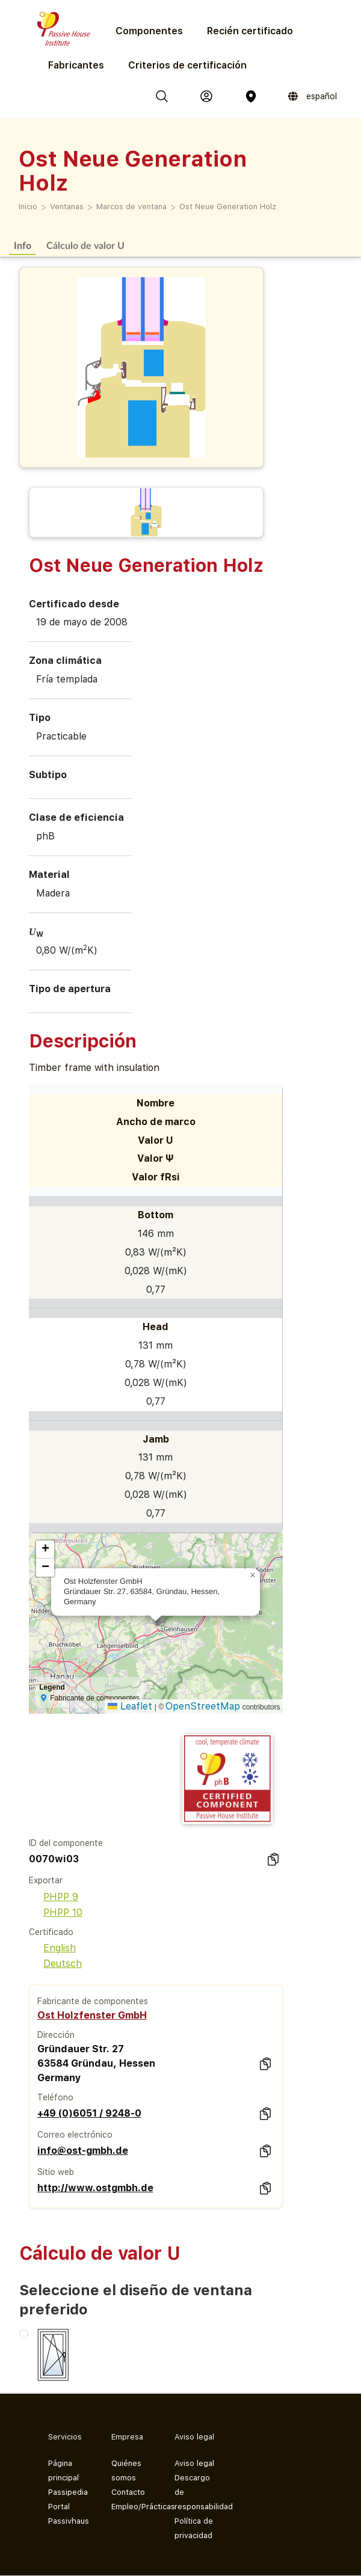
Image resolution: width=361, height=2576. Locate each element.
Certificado (51, 1932)
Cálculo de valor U (85, 245)
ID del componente (66, 1843)
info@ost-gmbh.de (82, 2150)
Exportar (46, 1880)
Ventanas (67, 206)
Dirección (56, 2035)
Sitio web (55, 2172)
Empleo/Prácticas (133, 2506)
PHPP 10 (55, 1912)
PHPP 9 (53, 1897)
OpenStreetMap (202, 1706)
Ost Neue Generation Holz (227, 206)
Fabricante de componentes (92, 2001)
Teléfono (55, 2097)
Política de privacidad (193, 2528)
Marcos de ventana (131, 206)
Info (22, 245)
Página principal (63, 2470)
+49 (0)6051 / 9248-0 (89, 2113)
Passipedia (68, 2492)
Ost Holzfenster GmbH (92, 2015)
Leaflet (130, 1706)
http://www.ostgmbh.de (95, 2188)
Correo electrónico (75, 2134)
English (52, 1948)
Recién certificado (250, 31)
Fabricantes (76, 65)
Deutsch (55, 1963)
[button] (252, 1575)
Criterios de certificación (187, 65)
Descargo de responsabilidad (196, 2492)
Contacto (128, 2492)
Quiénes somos (126, 2470)
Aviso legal (194, 2463)
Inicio (28, 206)
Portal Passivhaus (68, 2513)
